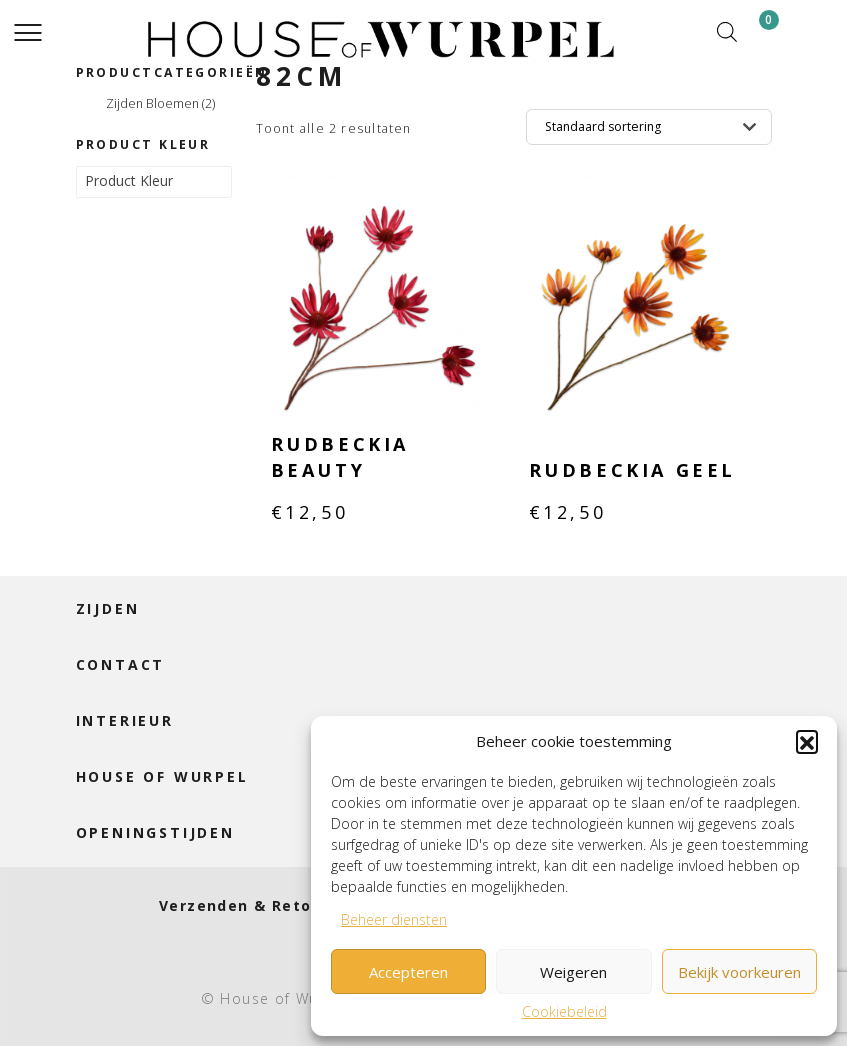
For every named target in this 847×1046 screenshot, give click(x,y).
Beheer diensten (394, 919)
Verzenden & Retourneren (268, 905)
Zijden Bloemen (160, 104)
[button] (807, 741)
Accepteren (408, 972)
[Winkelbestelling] (649, 127)
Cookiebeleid (564, 1011)
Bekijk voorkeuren (739, 972)
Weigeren (573, 972)
